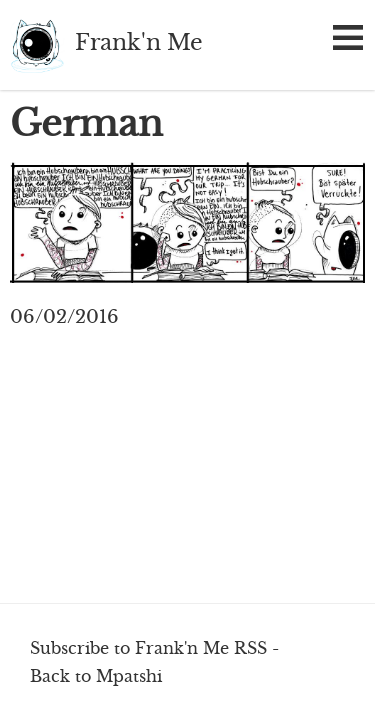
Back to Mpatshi (96, 676)
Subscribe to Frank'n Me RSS (148, 648)
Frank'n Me (37, 45)
